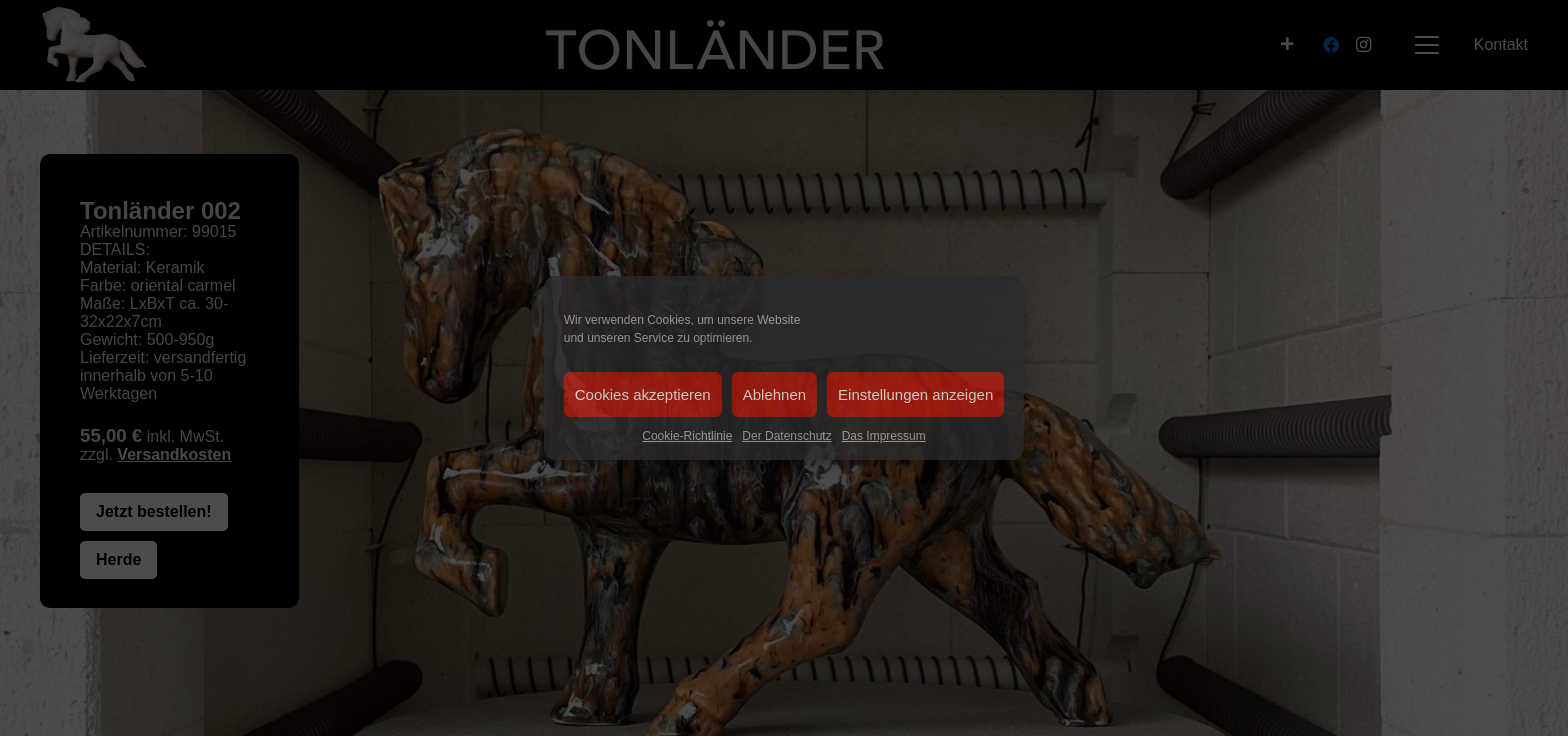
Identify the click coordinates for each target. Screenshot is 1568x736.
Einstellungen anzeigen (915, 394)
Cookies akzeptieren (643, 394)
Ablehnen (774, 394)
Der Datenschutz (786, 436)
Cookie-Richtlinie (687, 436)
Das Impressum (884, 436)
